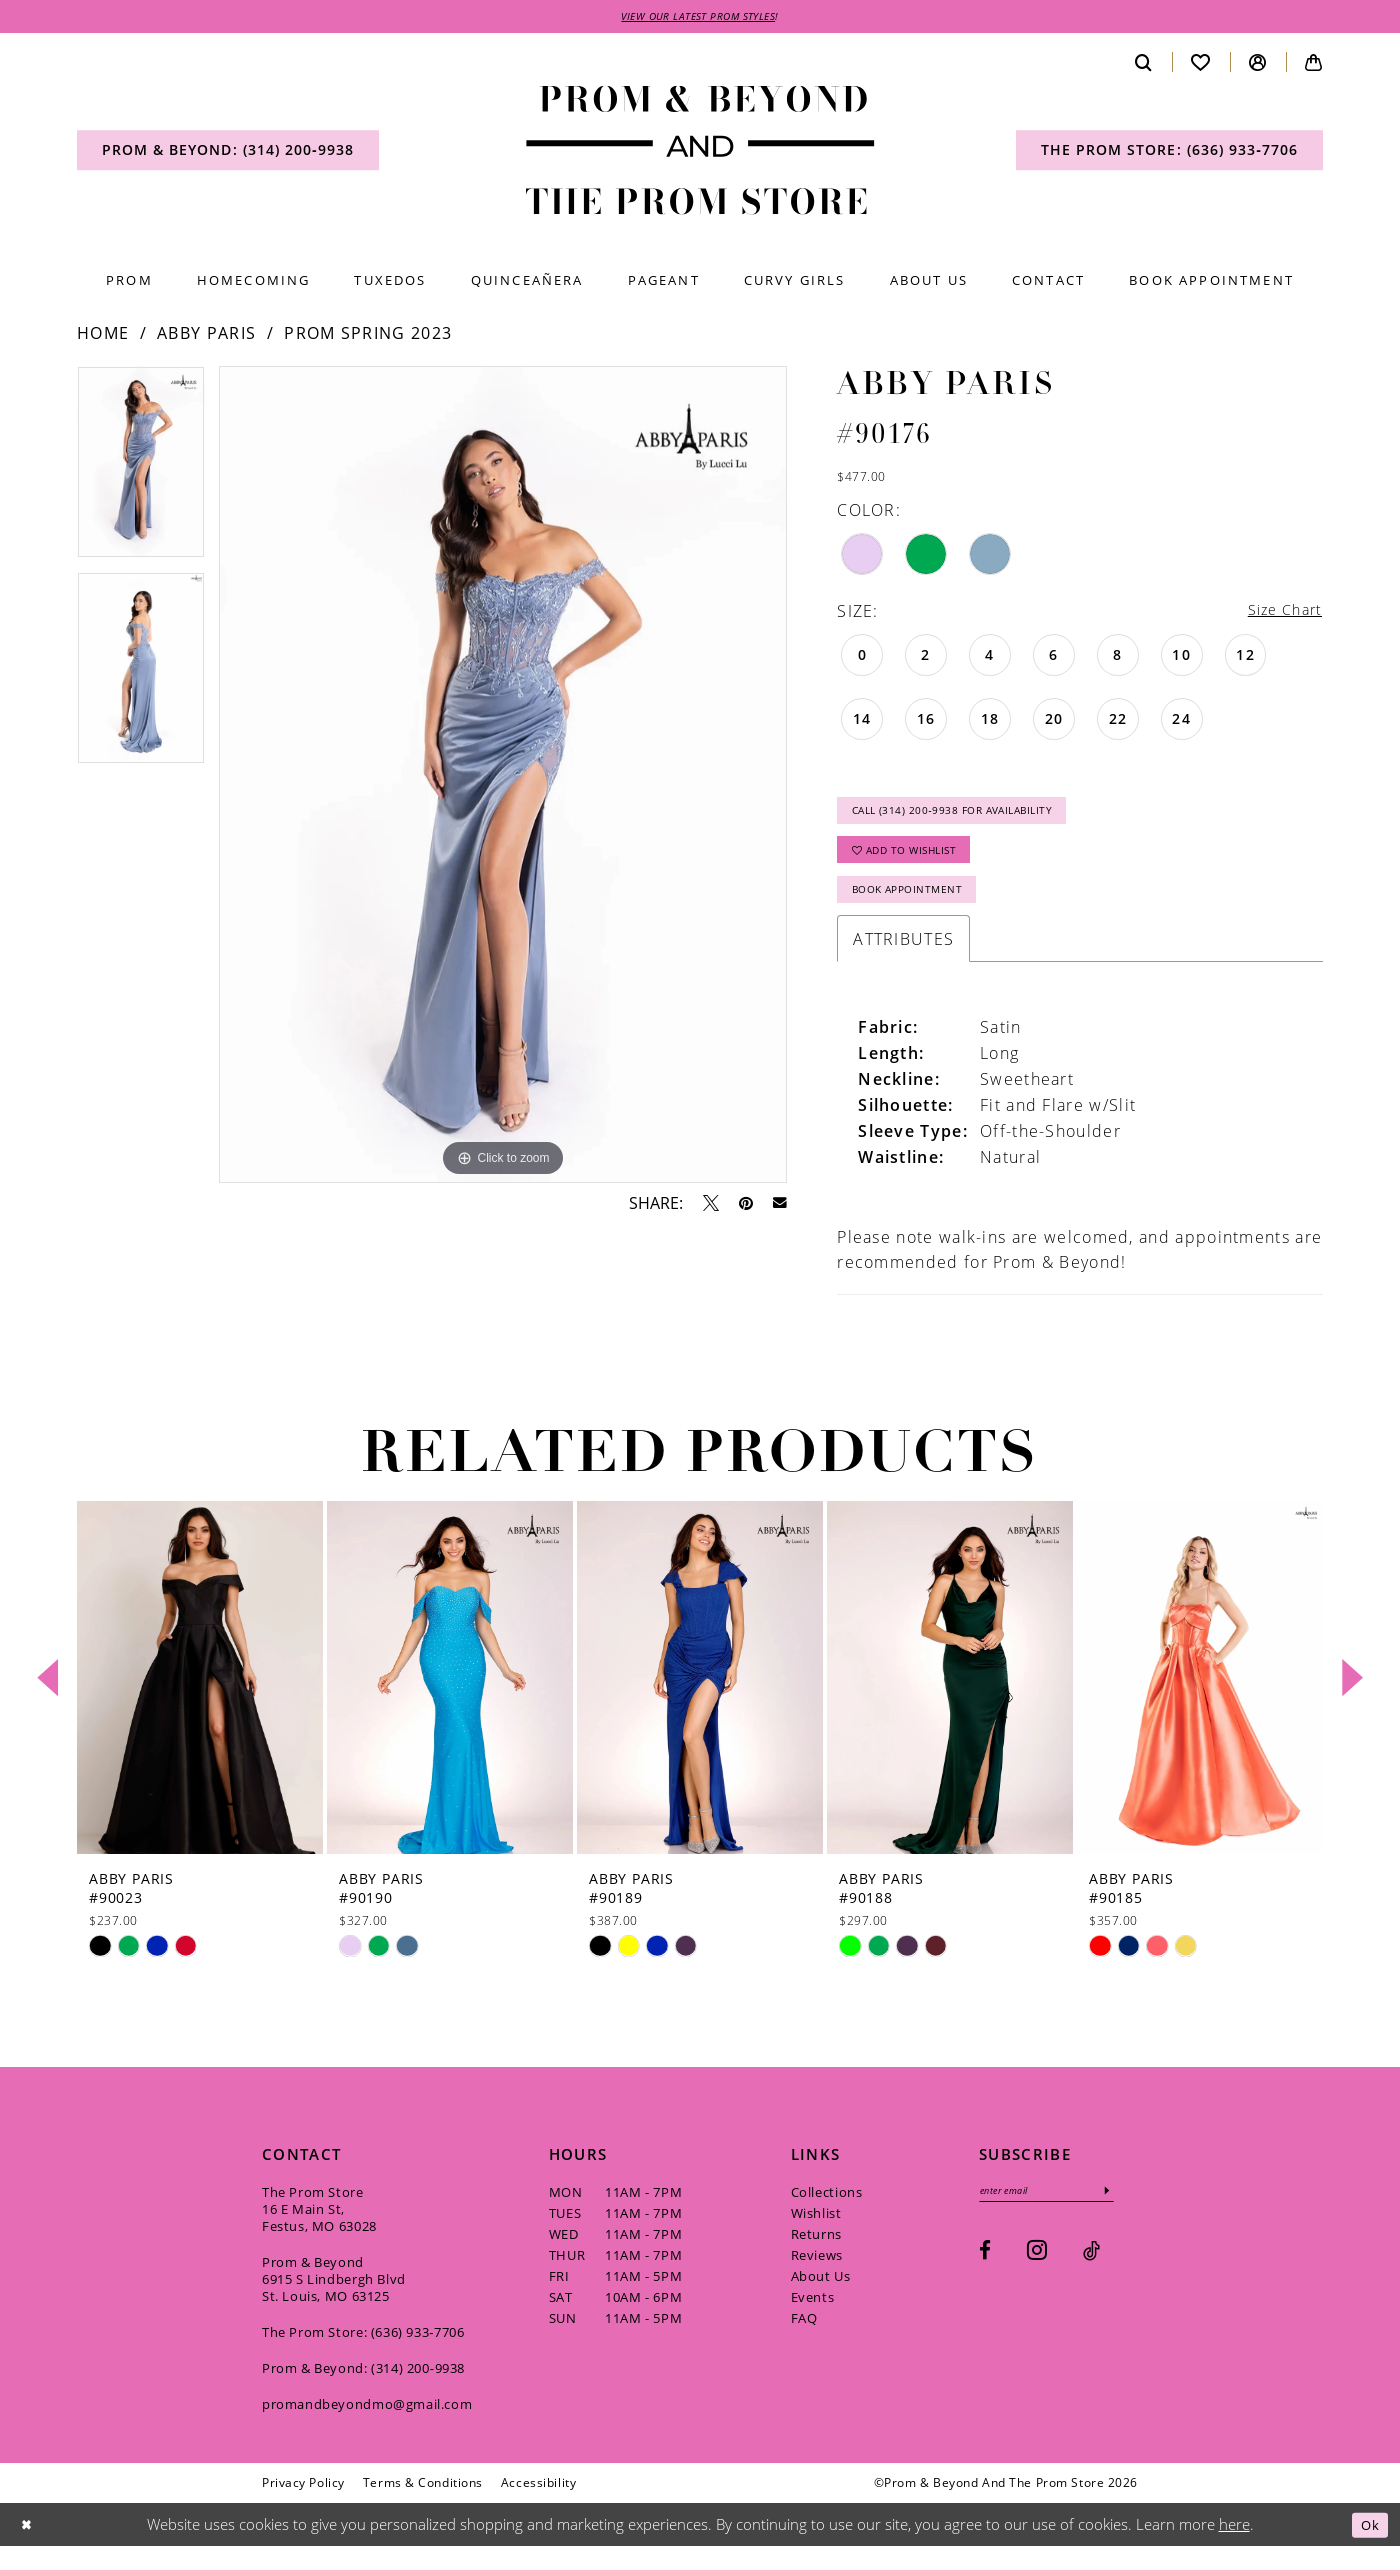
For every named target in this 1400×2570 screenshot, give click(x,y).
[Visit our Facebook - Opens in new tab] (985, 2277)
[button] (1258, 64)
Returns (816, 2257)
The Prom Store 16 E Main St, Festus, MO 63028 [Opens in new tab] (319, 2232)
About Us (821, 2299)
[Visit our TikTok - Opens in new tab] (1091, 2277)
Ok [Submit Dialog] (1367, 2547)
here (1234, 2547)
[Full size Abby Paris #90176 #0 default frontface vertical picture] (503, 777)
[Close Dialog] (29, 2547)
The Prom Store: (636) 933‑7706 (363, 2355)
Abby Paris (206, 336)
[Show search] (1144, 64)
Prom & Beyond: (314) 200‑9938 (363, 2391)
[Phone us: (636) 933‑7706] (1169, 153)
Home (103, 336)
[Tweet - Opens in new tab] (711, 1205)
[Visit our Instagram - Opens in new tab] (1037, 2276)
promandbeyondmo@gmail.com (367, 2427)
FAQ (804, 2341)
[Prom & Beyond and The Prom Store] (700, 153)
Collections (827, 2215)
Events (813, 2320)
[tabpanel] (141, 472)
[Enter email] (1057, 2215)
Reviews (817, 2278)
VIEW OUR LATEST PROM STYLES (699, 17)
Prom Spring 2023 (368, 336)
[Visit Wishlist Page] (1201, 64)
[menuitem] (228, 153)
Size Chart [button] (1280, 613)
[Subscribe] (1129, 2215)
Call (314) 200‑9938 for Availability (973, 818)
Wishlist (816, 2236)
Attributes (903, 961)
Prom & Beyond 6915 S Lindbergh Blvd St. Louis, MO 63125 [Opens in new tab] (334, 2302)
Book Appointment (918, 910)
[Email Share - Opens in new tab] (780, 1206)
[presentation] (200, 1700)
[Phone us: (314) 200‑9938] (228, 153)
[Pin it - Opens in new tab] (746, 1205)
